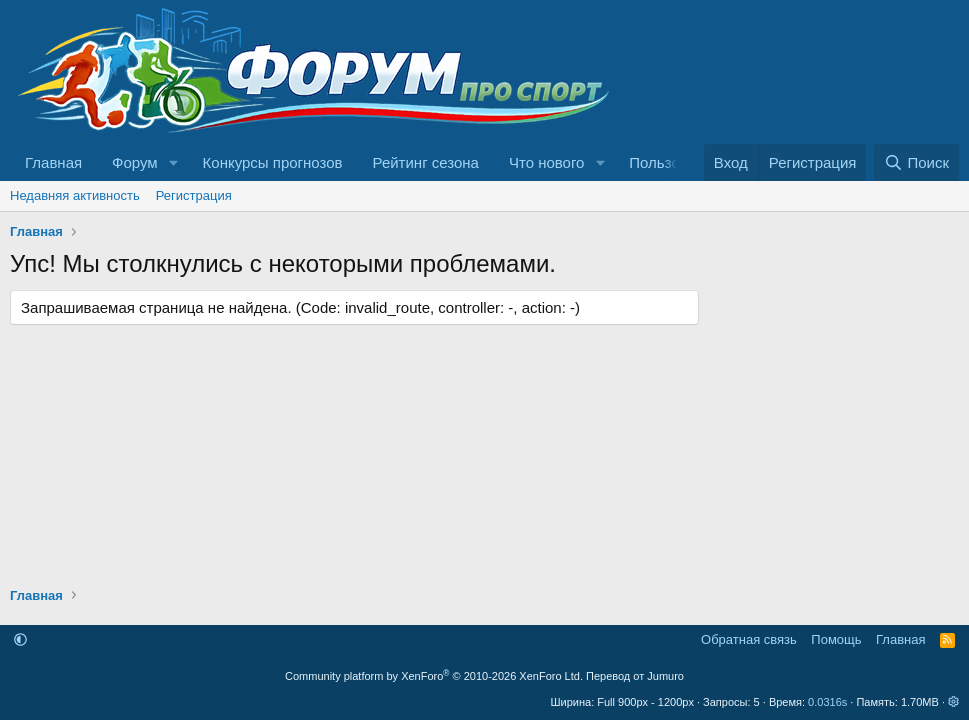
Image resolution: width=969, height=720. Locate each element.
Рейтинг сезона (426, 162)
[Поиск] (916, 162)
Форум (135, 162)
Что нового (546, 162)
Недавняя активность (75, 195)
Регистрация (194, 195)
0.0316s (827, 702)
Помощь (836, 639)
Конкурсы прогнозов (273, 162)
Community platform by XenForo (434, 676)
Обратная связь (749, 639)
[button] (174, 162)
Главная (53, 162)
